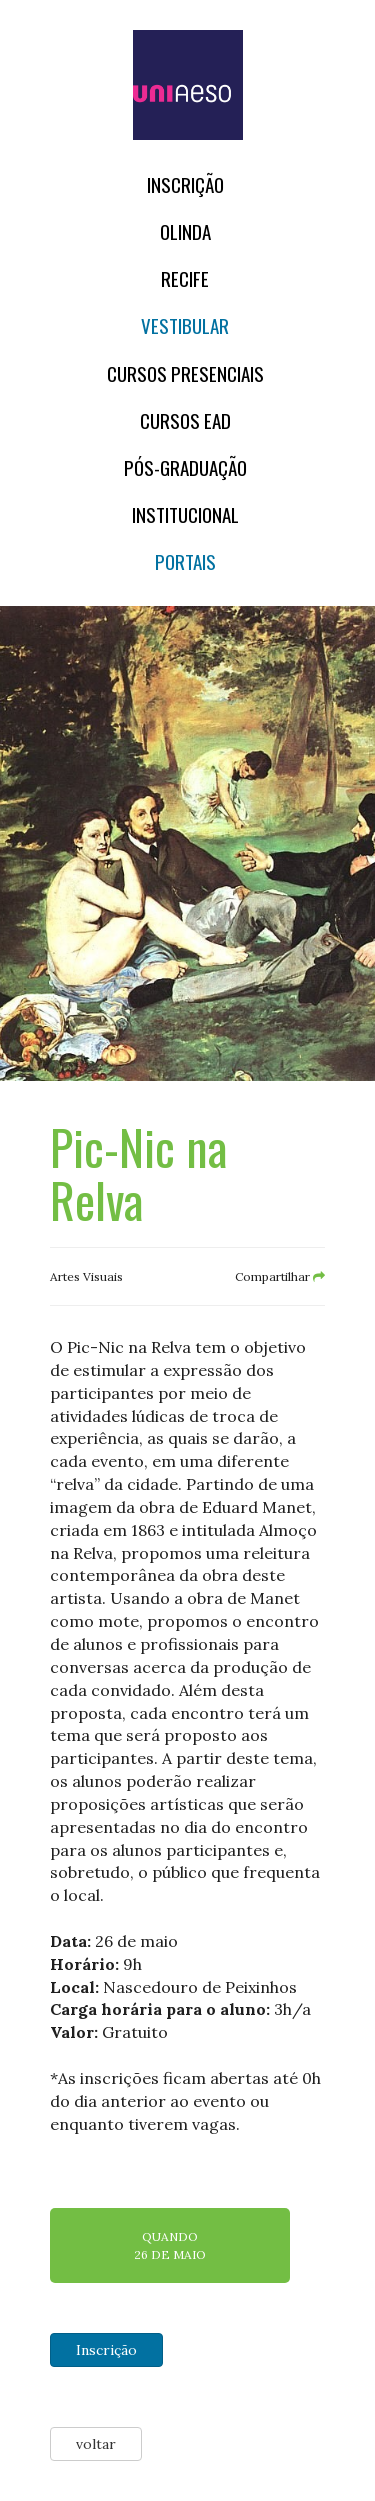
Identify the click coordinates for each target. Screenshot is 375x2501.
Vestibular (185, 325)
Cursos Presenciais (185, 373)
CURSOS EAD (185, 420)
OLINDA (185, 231)
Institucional (185, 514)
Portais (185, 561)
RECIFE (185, 278)
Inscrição (185, 184)
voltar (96, 2444)
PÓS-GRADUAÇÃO (185, 467)
